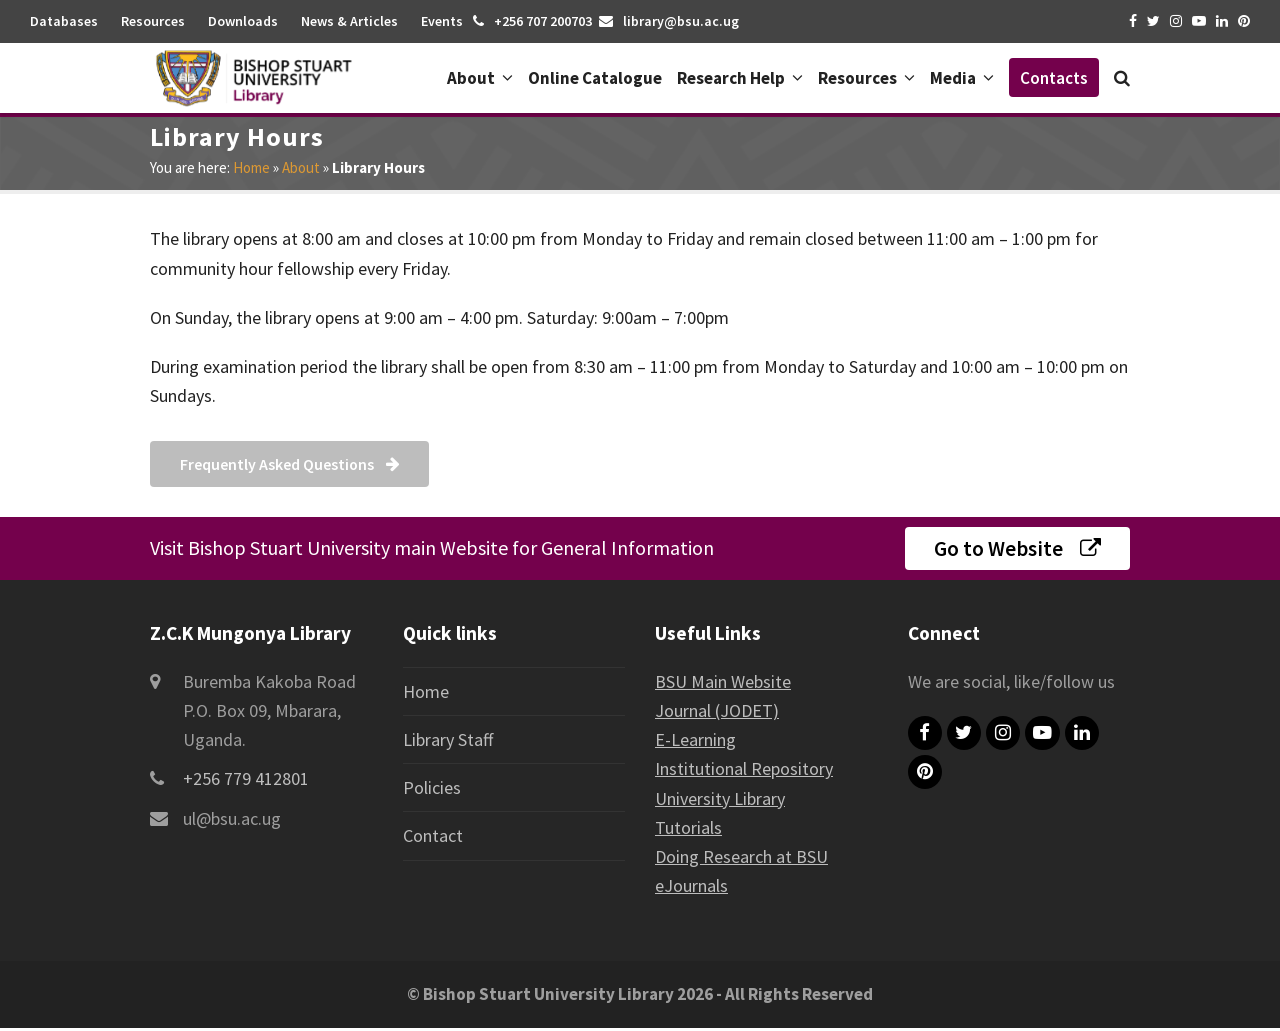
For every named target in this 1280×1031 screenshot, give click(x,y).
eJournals (691, 888)
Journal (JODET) (717, 712)
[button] (1122, 78)
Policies (432, 790)
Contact (433, 838)
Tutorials (688, 829)
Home (251, 167)
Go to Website (1017, 550)
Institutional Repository (744, 771)
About (301, 167)
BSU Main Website (723, 683)
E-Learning (695, 742)
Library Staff (448, 741)
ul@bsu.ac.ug (232, 820)
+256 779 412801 (246, 781)
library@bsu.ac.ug (681, 21)
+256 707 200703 (543, 21)
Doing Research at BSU (741, 859)
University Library (720, 800)
